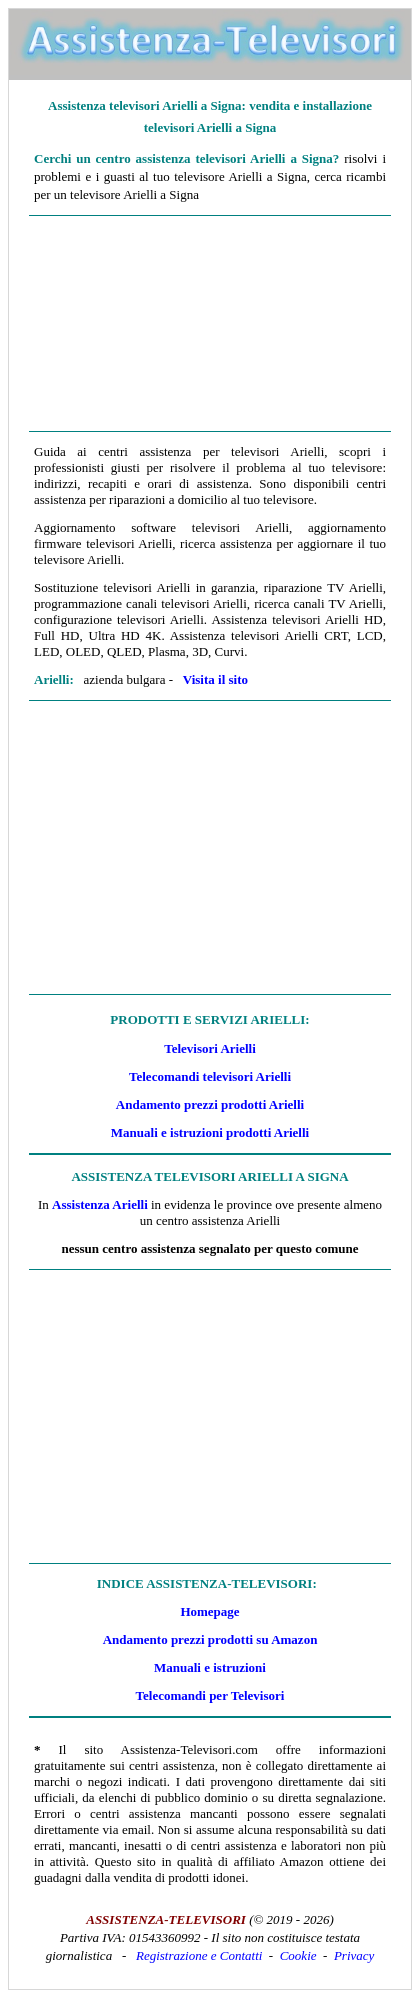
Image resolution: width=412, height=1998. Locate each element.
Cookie (298, 1955)
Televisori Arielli (210, 1048)
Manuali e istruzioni (210, 1667)
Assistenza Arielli (100, 1204)
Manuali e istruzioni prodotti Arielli (210, 1132)
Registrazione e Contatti (199, 1955)
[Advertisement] (210, 324)
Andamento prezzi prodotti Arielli (210, 1104)
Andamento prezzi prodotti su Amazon (210, 1639)
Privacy (354, 1955)
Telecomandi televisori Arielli (210, 1076)
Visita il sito (215, 679)
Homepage (209, 1611)
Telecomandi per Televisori (210, 1695)
